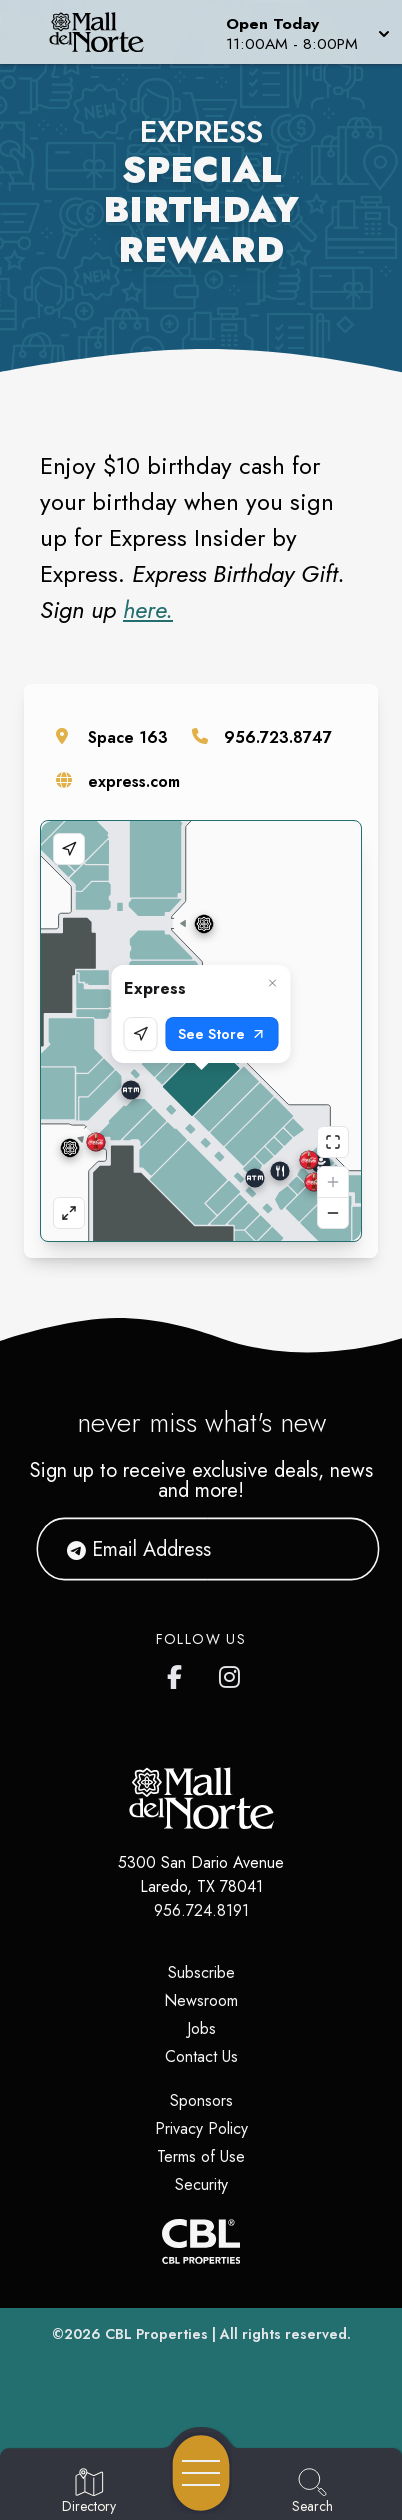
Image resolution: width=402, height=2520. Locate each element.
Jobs (201, 2028)
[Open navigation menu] (201, 2473)
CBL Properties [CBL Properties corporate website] (156, 2334)
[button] (306, 32)
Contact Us (201, 2056)
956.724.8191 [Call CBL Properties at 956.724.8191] (201, 1910)
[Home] (104, 32)
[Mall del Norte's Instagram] (231, 1673)
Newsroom (201, 2000)
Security (201, 2184)
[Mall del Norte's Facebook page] (179, 1673)
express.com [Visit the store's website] (134, 781)
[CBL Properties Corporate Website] (201, 2241)
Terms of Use (201, 2156)
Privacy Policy (201, 2128)
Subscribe (201, 1972)
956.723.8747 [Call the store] (278, 737)
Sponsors (201, 2100)
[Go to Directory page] (89, 2492)
